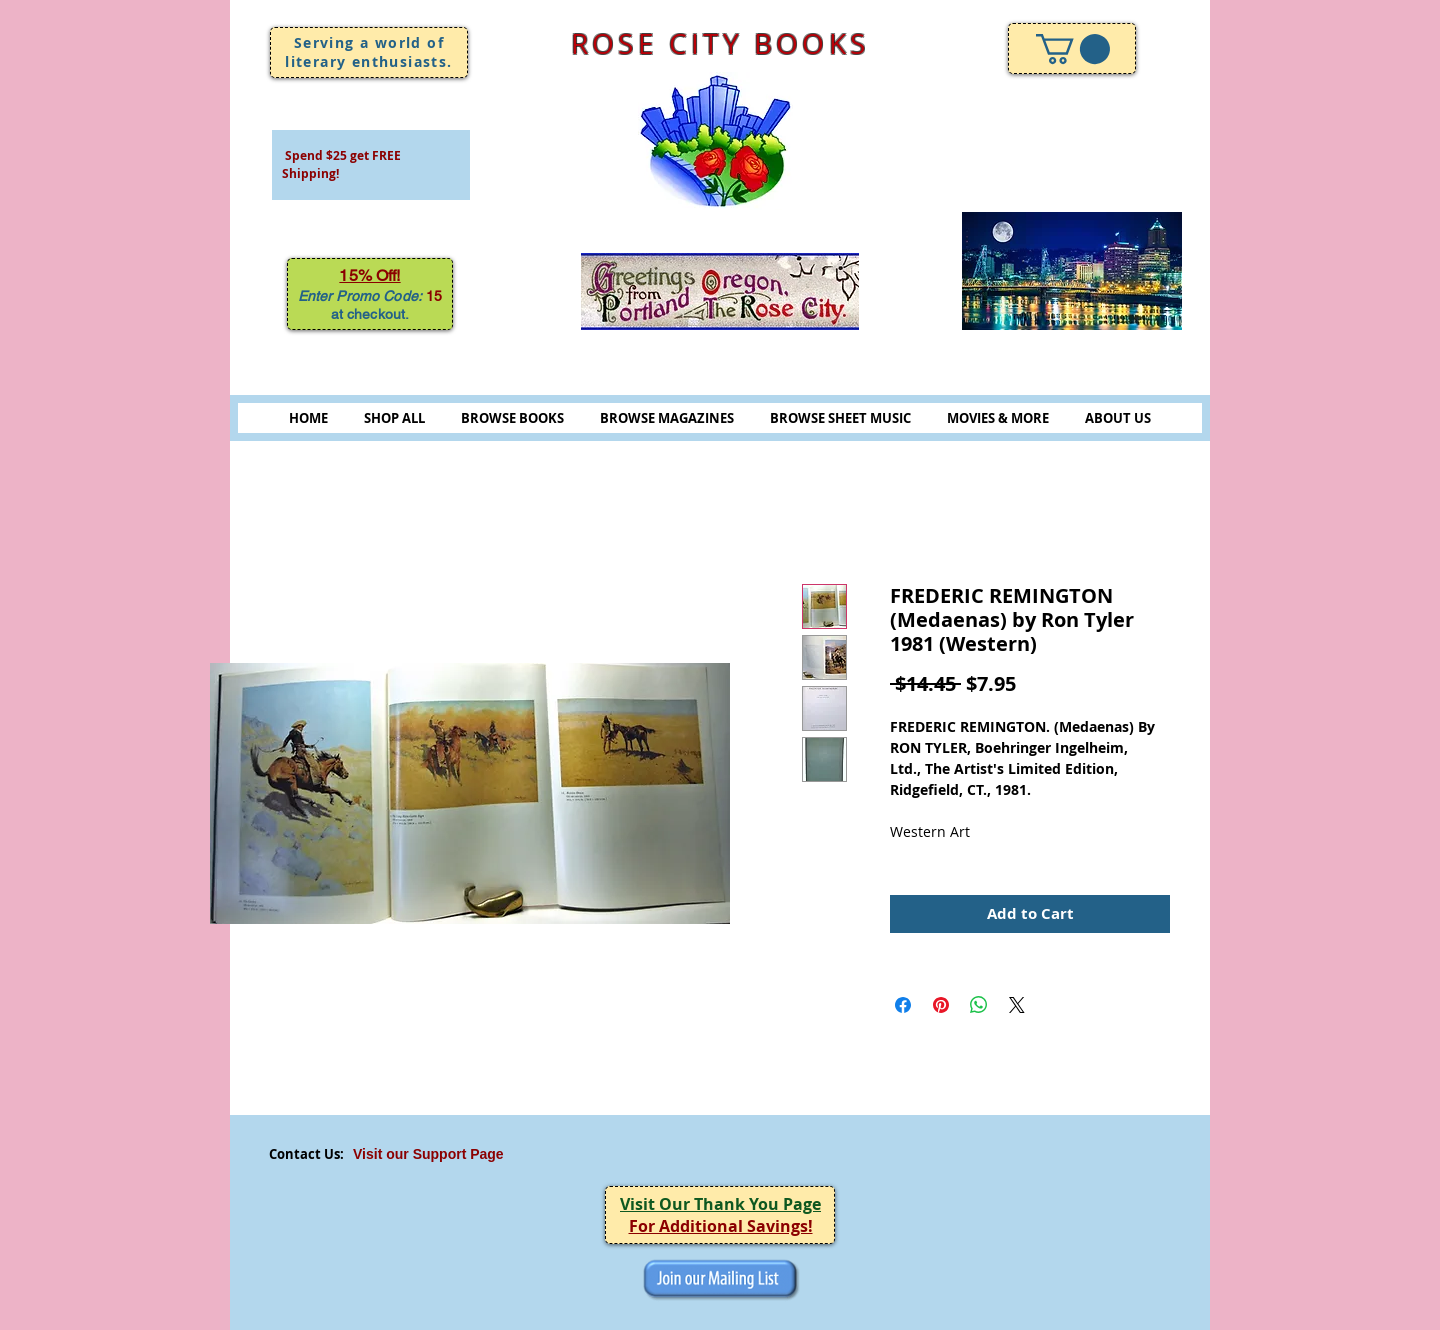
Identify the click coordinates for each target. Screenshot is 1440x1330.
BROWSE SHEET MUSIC (840, 418)
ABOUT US (1118, 418)
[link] (1073, 49)
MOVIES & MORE (998, 418)
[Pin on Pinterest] (941, 1005)
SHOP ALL (394, 418)
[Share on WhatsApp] (979, 1005)
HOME (308, 418)
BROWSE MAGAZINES (667, 418)
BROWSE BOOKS (512, 418)
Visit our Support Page (428, 1154)
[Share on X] (1017, 1005)
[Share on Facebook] (903, 1005)
